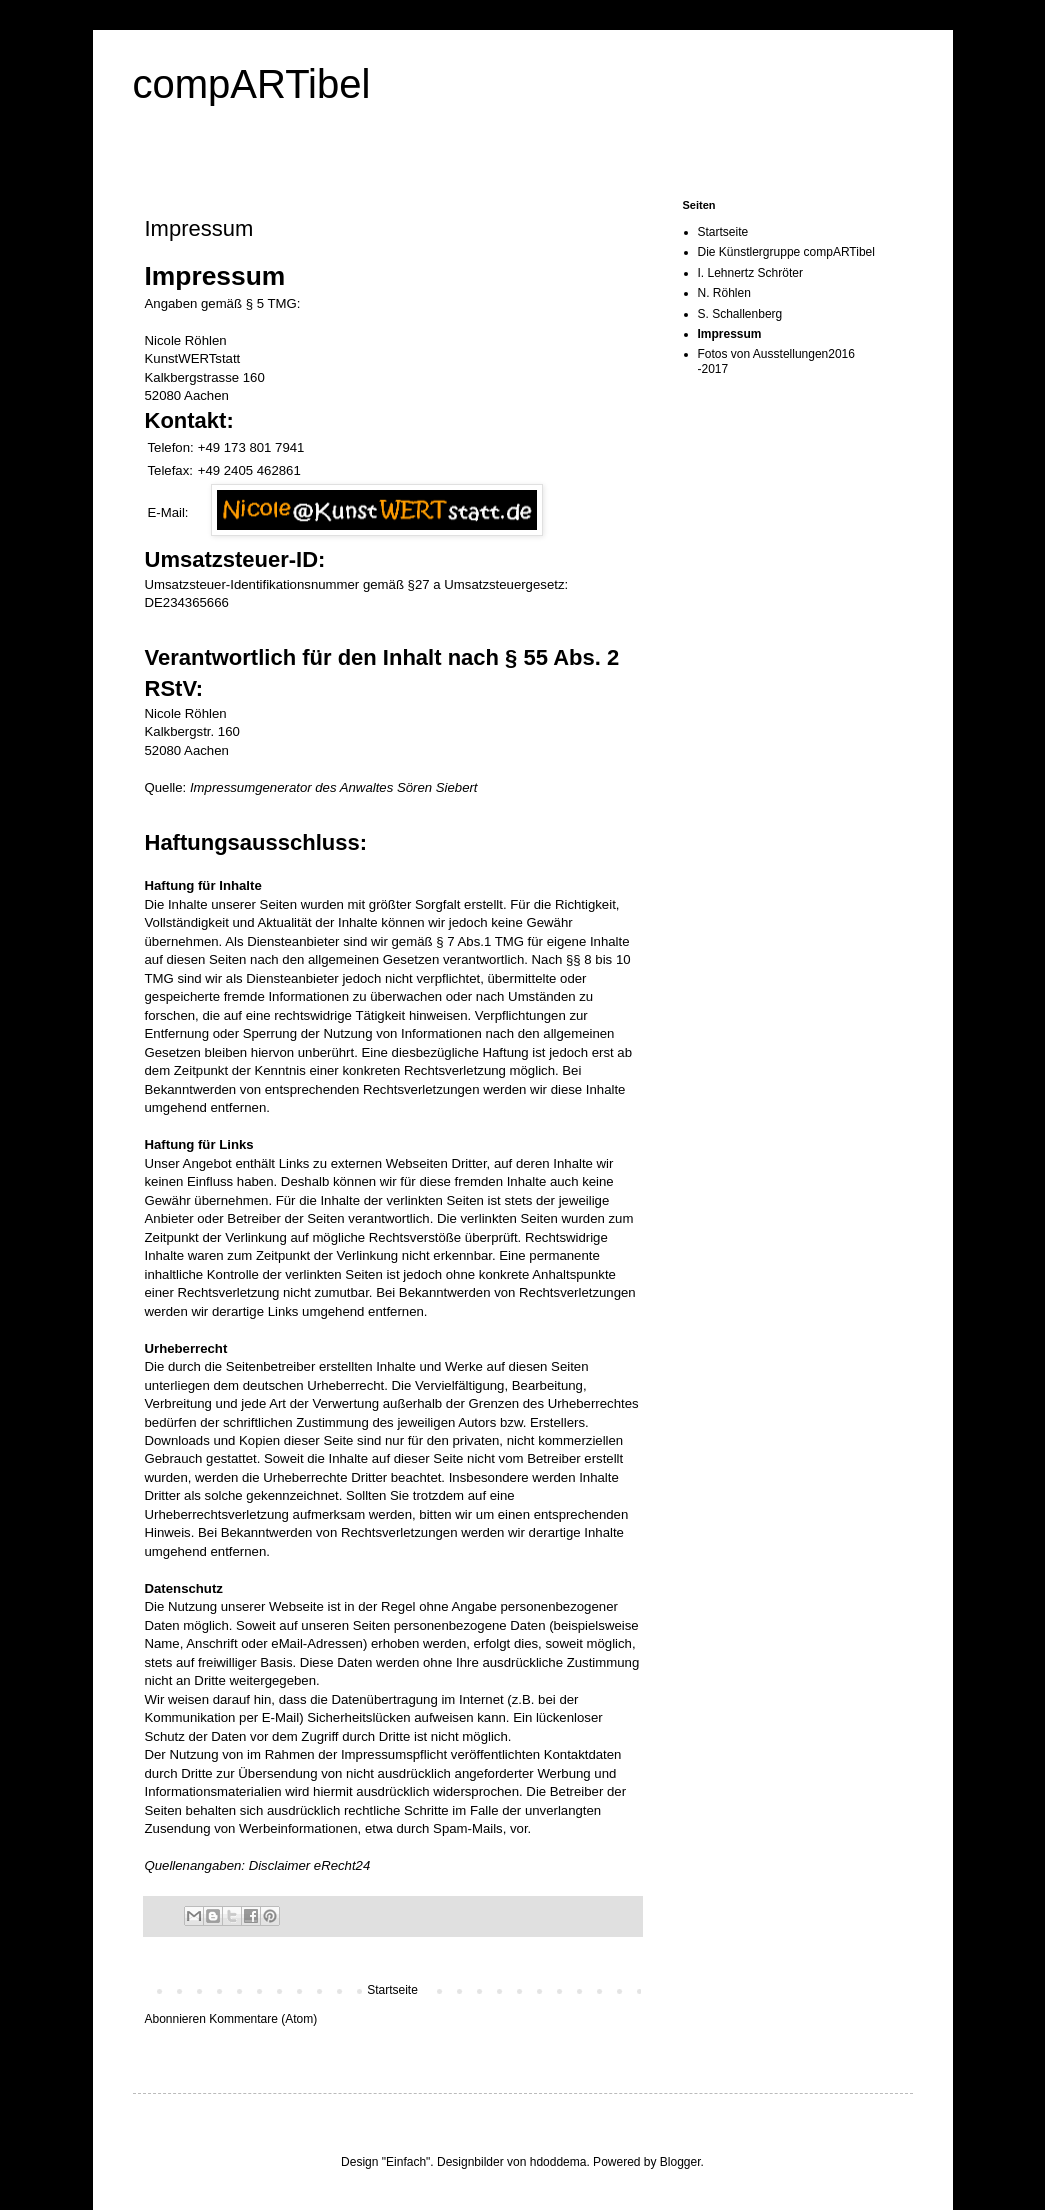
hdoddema (558, 2162)
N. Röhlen (724, 293)
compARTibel (252, 84)
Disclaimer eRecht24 (310, 1865)
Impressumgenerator (251, 787)
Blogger (680, 2162)
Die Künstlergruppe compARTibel (786, 252)
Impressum (730, 334)
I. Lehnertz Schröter (750, 273)
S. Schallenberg (740, 314)
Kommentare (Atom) (263, 2019)
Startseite (392, 1990)
